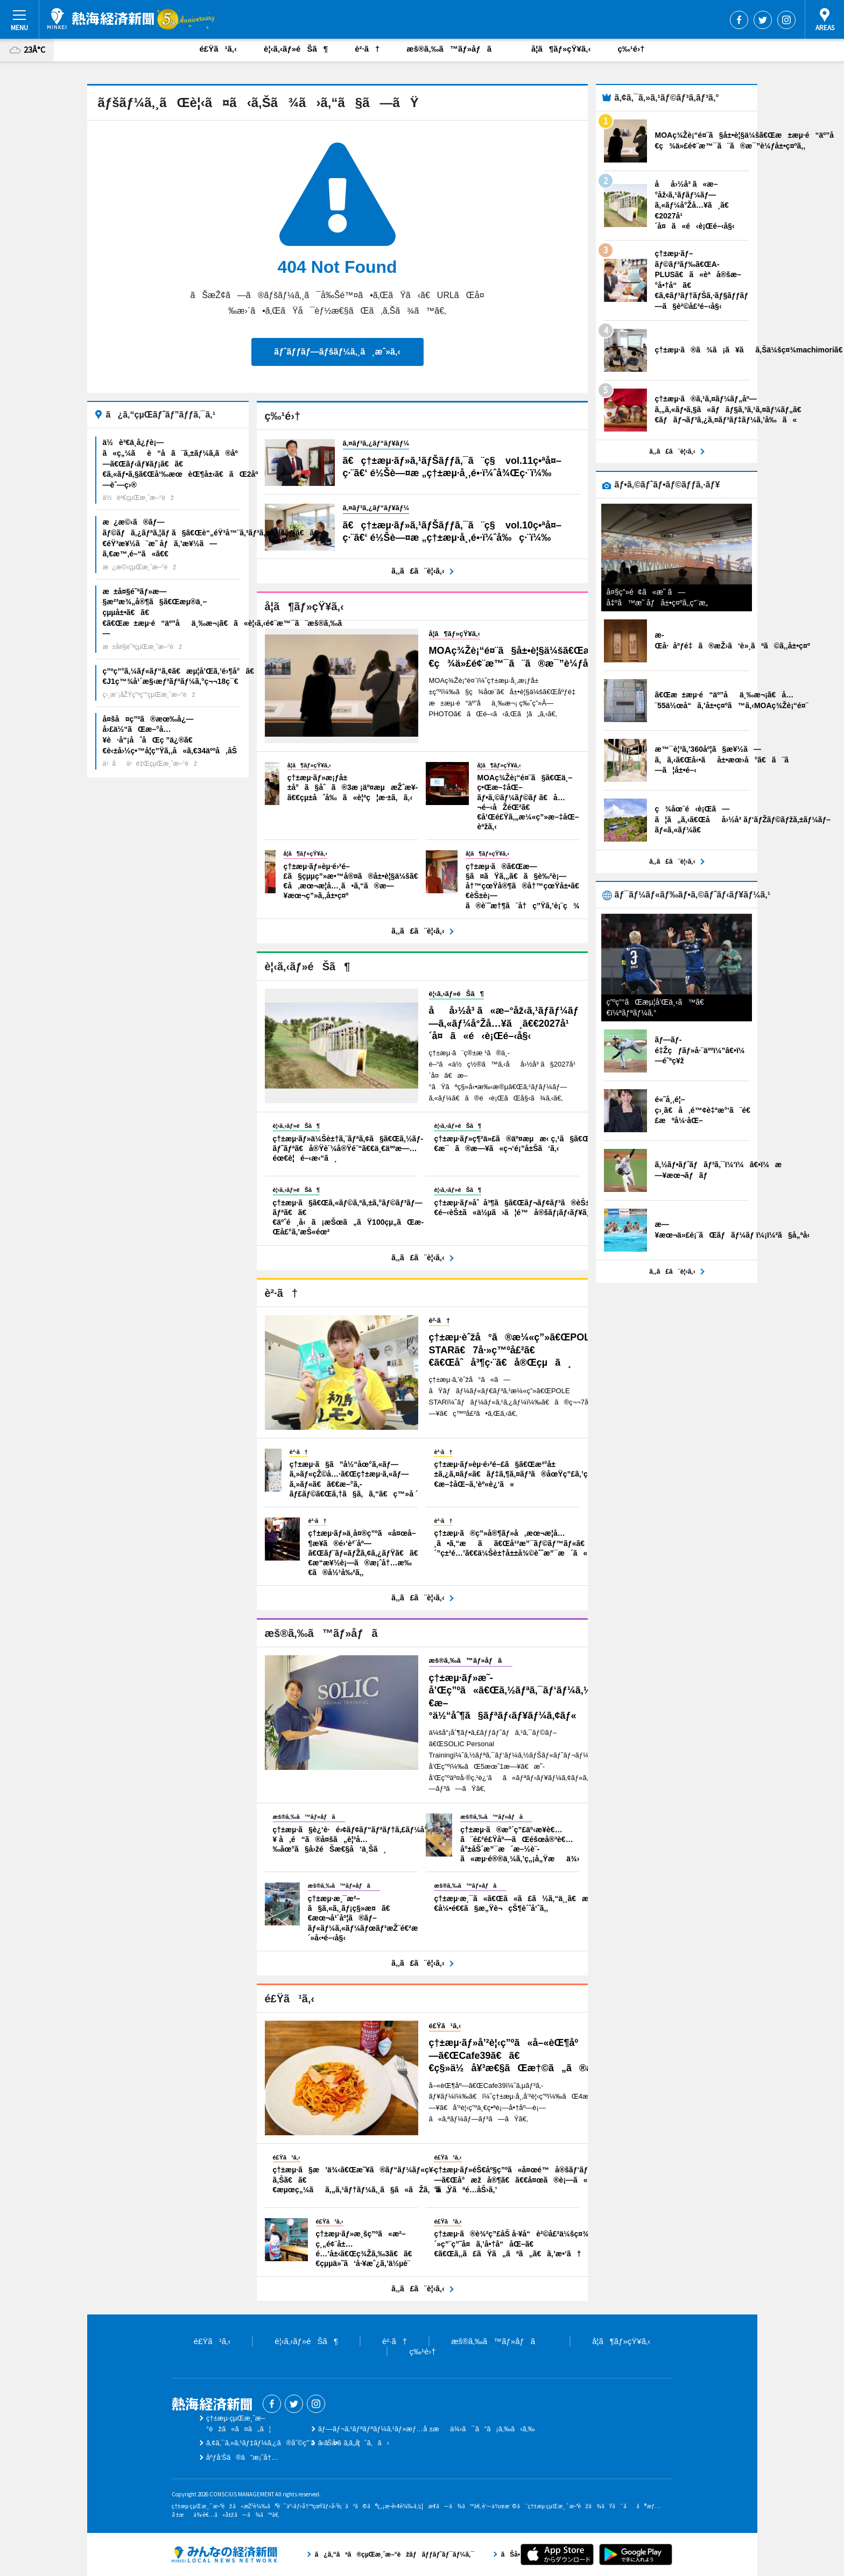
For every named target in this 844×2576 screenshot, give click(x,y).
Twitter (763, 20)
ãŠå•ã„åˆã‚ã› (353, 2443)
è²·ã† (367, 48)
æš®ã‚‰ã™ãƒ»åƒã (455, 48)
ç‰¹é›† (630, 48)
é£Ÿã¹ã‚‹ (218, 48)
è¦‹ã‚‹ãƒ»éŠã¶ (296, 48)
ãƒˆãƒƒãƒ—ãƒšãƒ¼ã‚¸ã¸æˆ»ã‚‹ (337, 351)
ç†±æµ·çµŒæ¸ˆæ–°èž (100, 19)
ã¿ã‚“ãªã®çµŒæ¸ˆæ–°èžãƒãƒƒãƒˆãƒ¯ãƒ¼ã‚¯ (224, 2554)
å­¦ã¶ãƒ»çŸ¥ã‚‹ (560, 48)
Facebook (739, 20)
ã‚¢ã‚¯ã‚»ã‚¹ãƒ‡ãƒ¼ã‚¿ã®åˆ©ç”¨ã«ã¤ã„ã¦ (283, 2443)
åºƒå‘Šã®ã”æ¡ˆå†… (242, 2457)
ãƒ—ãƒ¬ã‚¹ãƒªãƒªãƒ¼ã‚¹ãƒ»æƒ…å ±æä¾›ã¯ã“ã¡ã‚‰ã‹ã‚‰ (426, 2429)
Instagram (786, 20)
